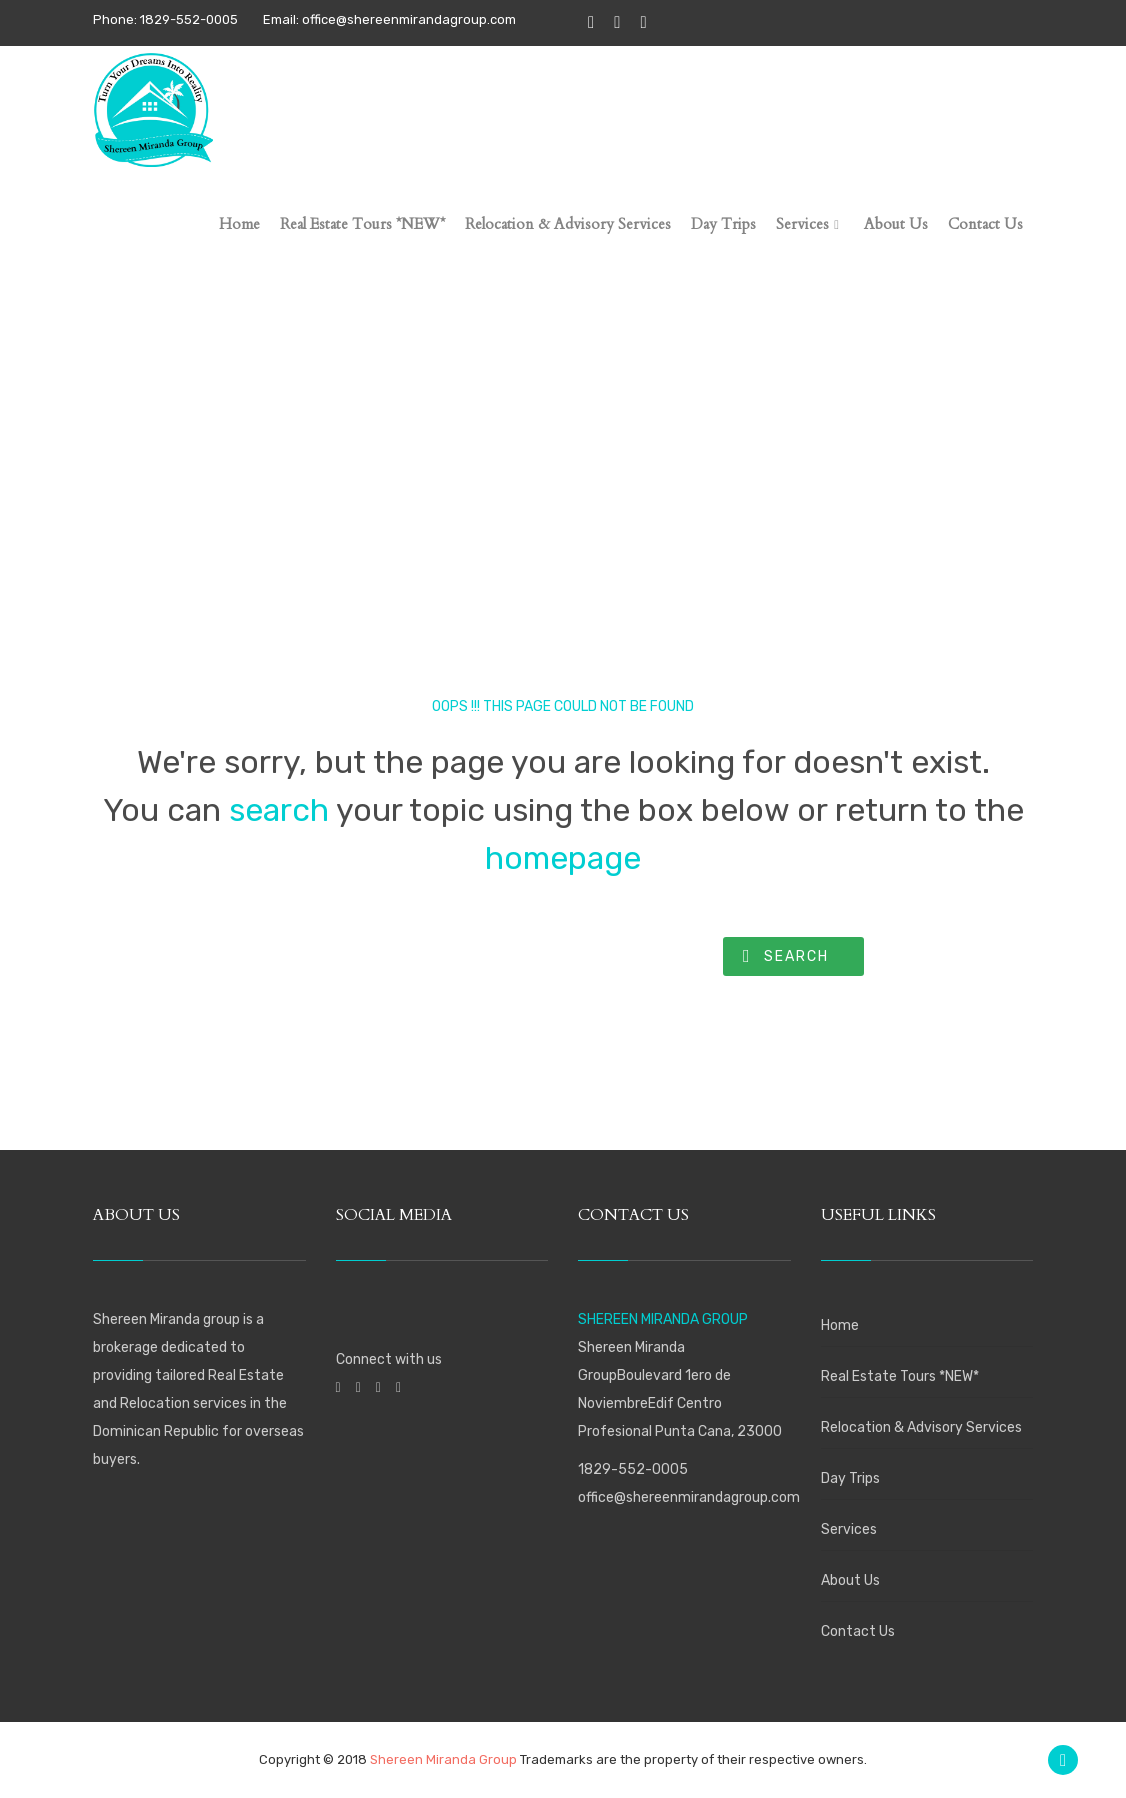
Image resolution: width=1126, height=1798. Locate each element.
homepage (563, 858)
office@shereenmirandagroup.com (689, 1497)
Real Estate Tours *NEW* (900, 1376)
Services (849, 1529)
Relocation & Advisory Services (921, 1427)
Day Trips (850, 1478)
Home (840, 1325)
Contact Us (858, 1631)
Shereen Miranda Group (443, 1759)
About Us (850, 1580)
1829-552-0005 (633, 1469)
